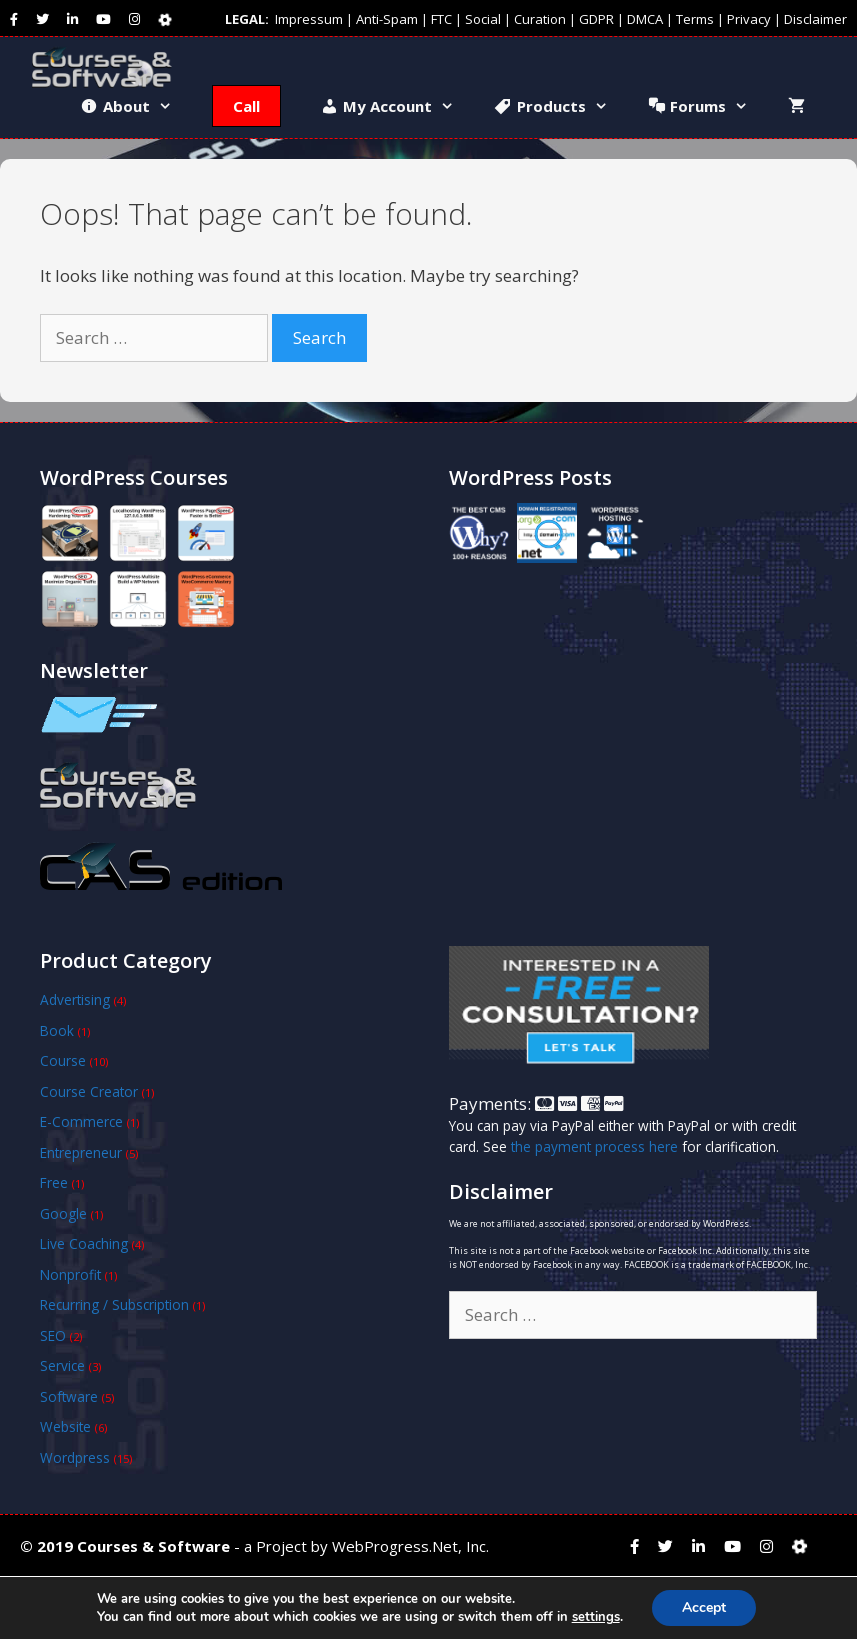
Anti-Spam (387, 19)
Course (63, 1060)
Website (65, 1426)
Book (57, 1030)
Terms (695, 19)
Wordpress (75, 1457)
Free (54, 1182)
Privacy (749, 19)
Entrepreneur (81, 1152)
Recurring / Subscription (114, 1304)
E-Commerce (81, 1121)
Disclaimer (815, 19)
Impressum (309, 19)
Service (62, 1365)
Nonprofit (70, 1274)
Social (483, 19)
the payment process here (594, 1146)
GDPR (596, 19)
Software (69, 1396)
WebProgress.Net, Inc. (410, 1546)
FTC (441, 19)
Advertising (75, 999)
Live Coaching (84, 1243)
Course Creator (89, 1091)
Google (63, 1213)
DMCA (645, 19)
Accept (704, 1607)
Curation (540, 19)
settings (596, 1617)
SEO (53, 1335)
